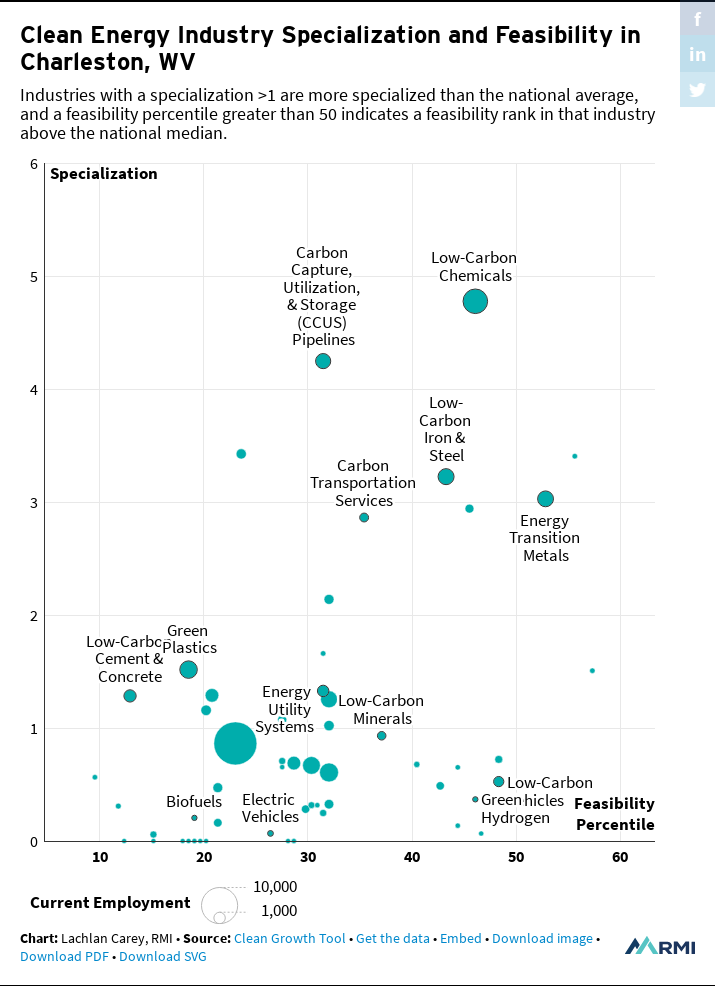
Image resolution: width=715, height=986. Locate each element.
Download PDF (64, 956)
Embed (461, 938)
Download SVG (163, 956)
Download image (542, 938)
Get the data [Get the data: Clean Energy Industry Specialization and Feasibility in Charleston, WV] (393, 938)
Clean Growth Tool (290, 938)
